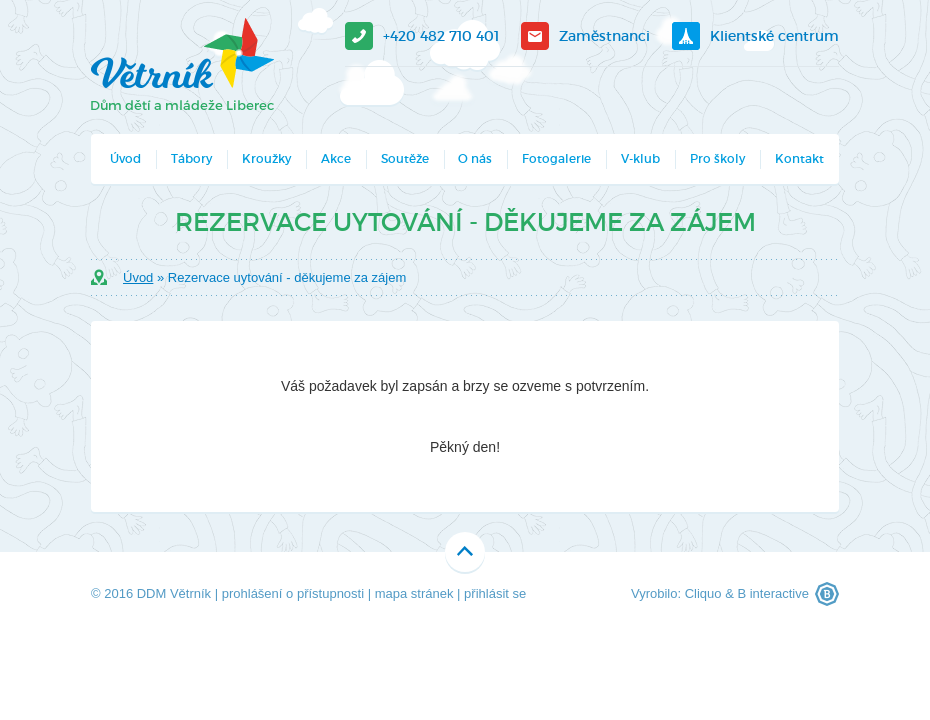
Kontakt (799, 158)
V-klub (640, 158)
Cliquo (703, 593)
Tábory (191, 158)
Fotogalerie (556, 158)
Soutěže (405, 158)
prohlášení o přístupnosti (293, 593)
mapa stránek (414, 593)
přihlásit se (495, 593)
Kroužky (266, 158)
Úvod (125, 158)
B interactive (773, 593)
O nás (475, 158)
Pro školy (717, 158)
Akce (336, 158)
